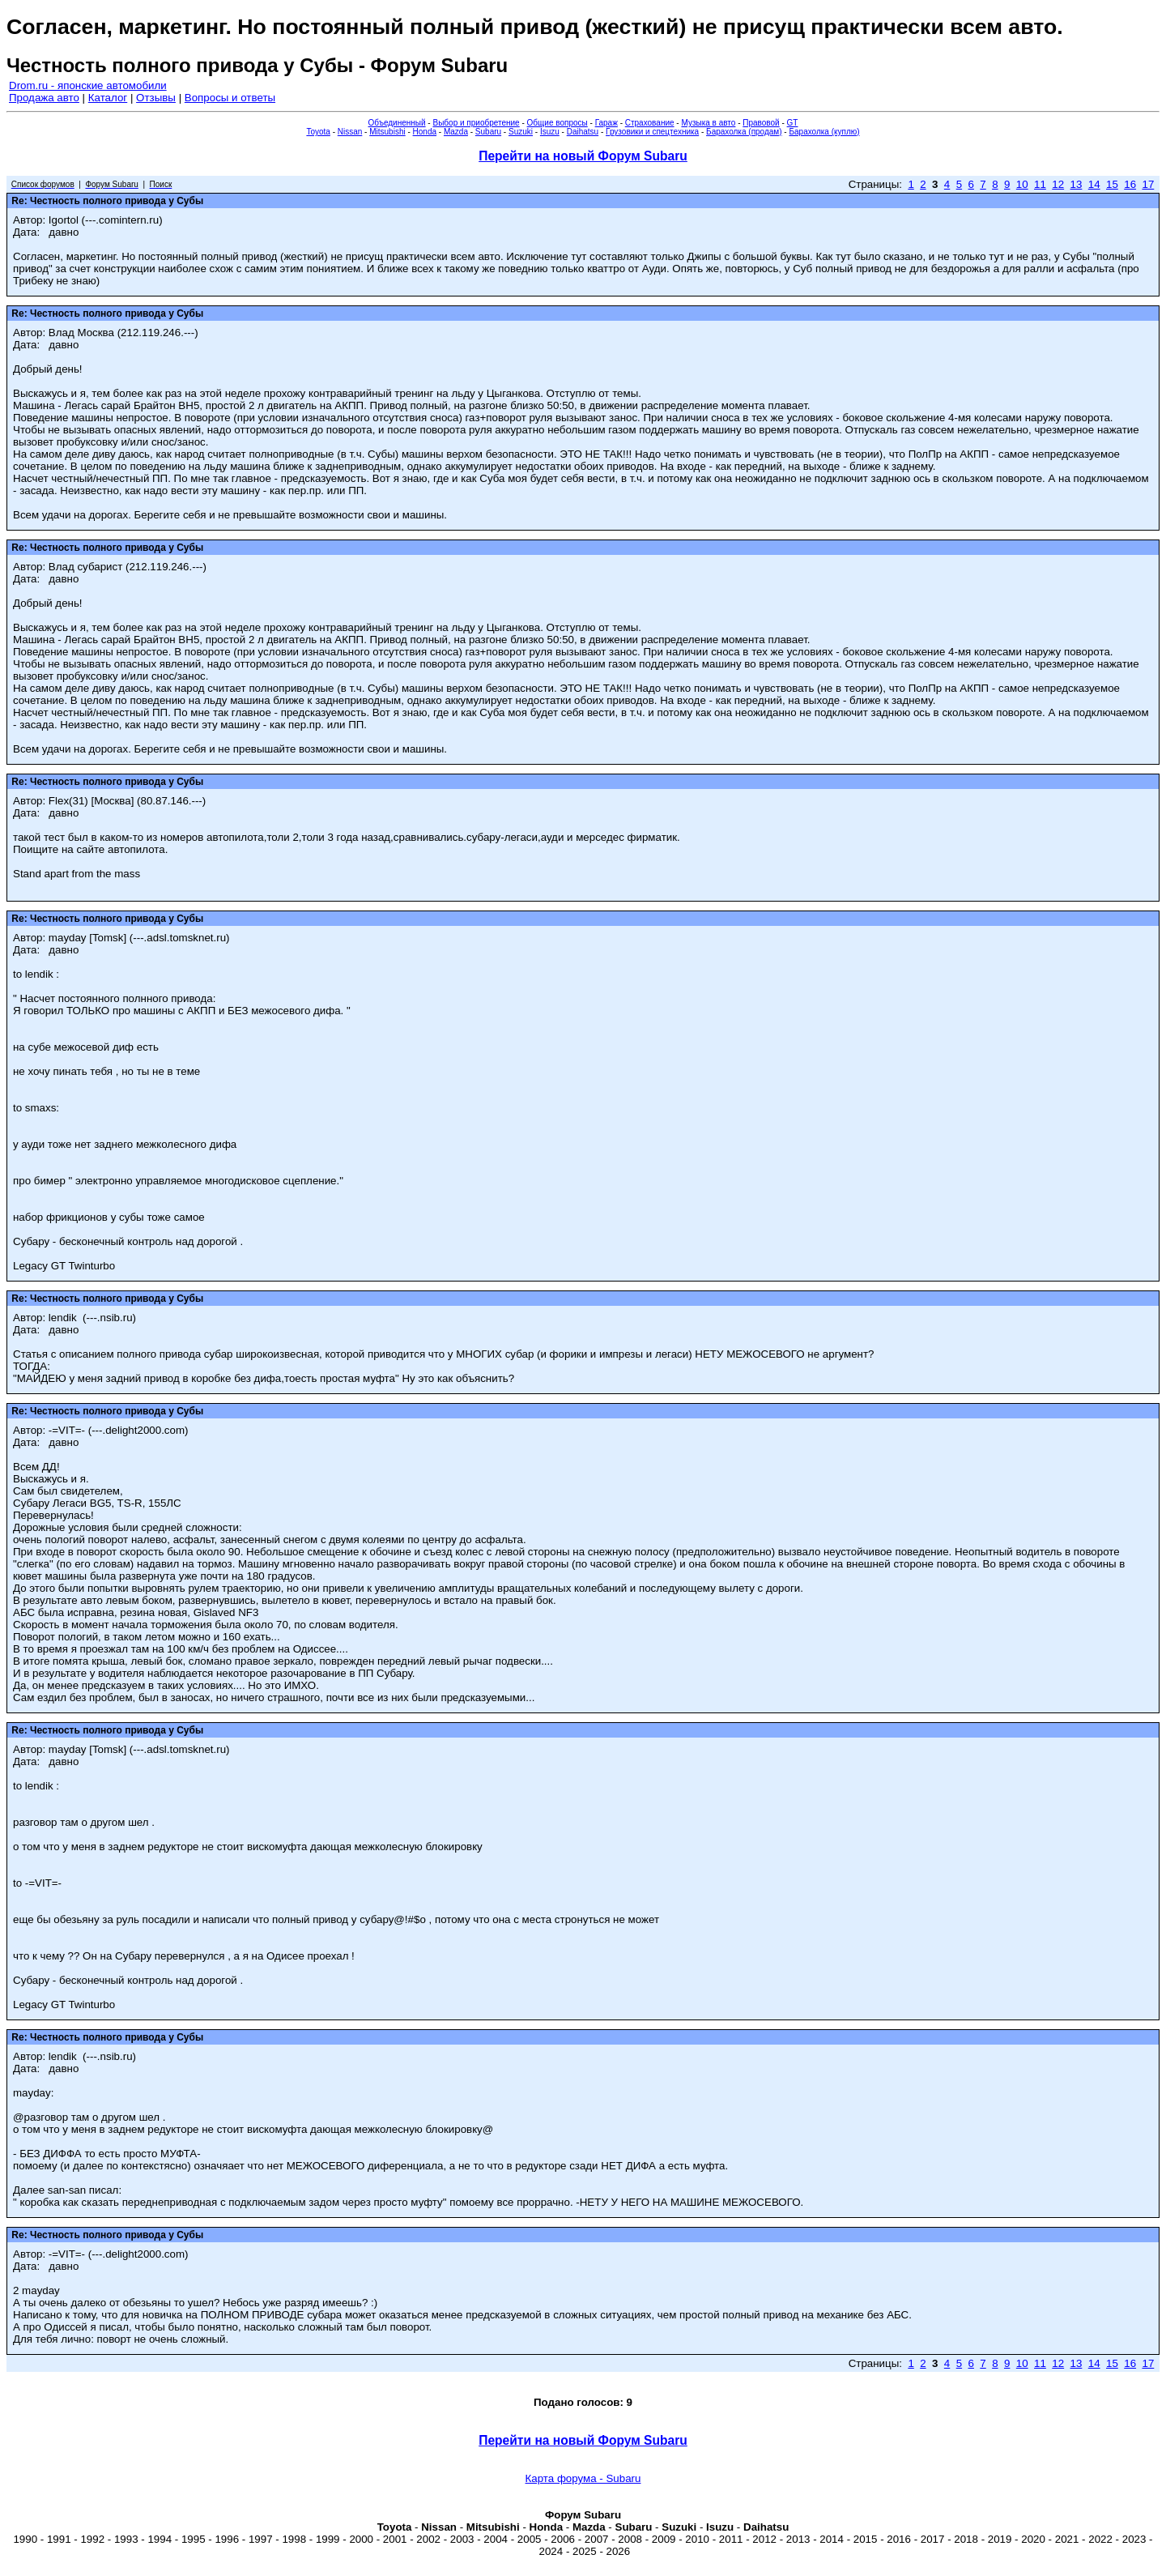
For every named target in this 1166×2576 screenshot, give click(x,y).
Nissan (350, 131)
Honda (424, 131)
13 (1076, 184)
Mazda (456, 131)
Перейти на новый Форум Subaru (583, 156)
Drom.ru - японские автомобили (88, 85)
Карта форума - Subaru (583, 2478)
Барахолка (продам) (744, 131)
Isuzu (550, 131)
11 (1040, 184)
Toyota (318, 131)
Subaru (488, 131)
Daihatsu (582, 131)
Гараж (606, 122)
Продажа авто (44, 98)
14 (1094, 184)
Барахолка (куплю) (824, 131)
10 (1022, 184)
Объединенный (397, 122)
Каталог (107, 98)
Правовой (761, 122)
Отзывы (156, 98)
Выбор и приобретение (475, 122)
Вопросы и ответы (230, 98)
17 (1148, 184)
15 (1112, 184)
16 (1130, 184)
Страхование (649, 122)
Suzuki (521, 131)
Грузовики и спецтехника (652, 131)
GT (792, 122)
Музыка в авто (708, 122)
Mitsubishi (387, 131)
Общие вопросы (557, 122)
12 (1058, 184)
